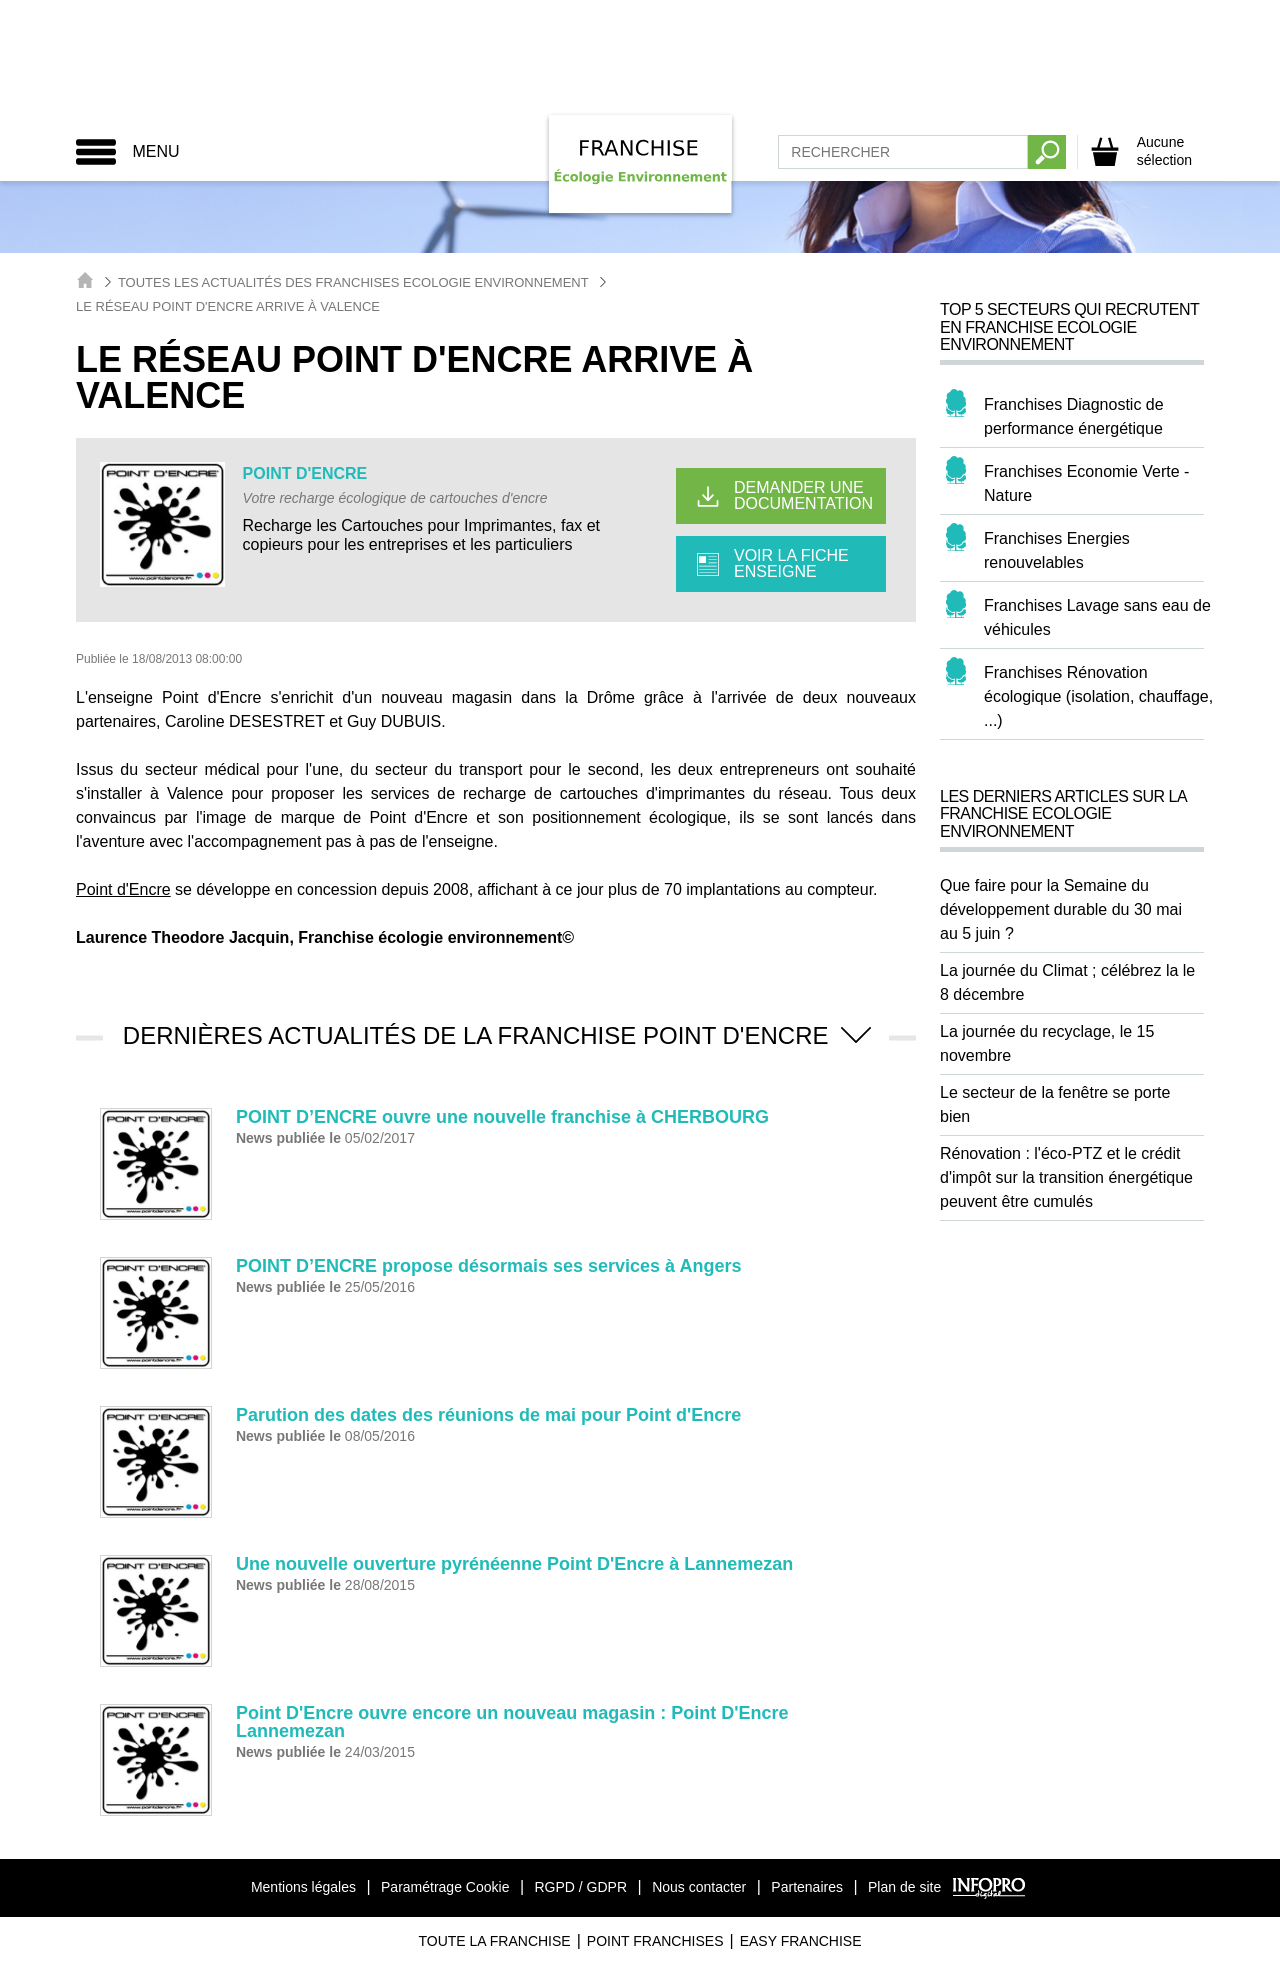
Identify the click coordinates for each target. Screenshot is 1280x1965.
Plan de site (904, 1887)
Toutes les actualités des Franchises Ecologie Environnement (353, 282)
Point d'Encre (123, 889)
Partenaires (807, 1887)
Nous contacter (699, 1887)
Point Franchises (655, 1941)
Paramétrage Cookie (445, 1887)
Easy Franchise (801, 1941)
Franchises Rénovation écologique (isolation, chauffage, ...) (1098, 696)
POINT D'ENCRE (305, 473)
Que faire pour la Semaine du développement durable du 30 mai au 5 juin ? (1061, 909)
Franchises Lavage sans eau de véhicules (1097, 617)
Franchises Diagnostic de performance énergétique (1074, 416)
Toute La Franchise (494, 1941)
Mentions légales (303, 1887)
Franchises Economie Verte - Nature (1086, 483)
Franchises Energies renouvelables (1057, 550)
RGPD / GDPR (580, 1887)
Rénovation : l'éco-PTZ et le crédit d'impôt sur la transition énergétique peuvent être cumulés (1066, 1177)
